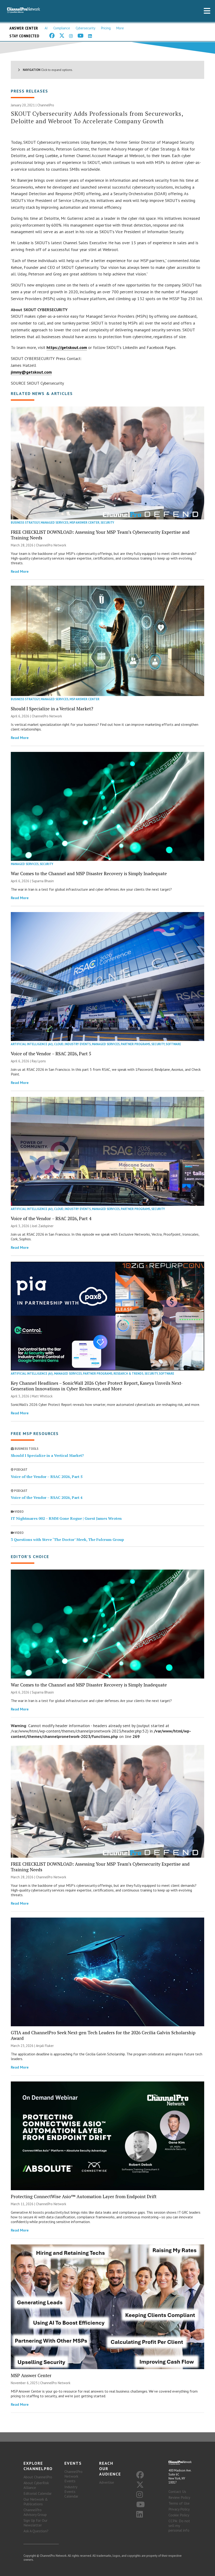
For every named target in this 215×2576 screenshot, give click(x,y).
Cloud (58, 1044)
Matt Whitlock (42, 1396)
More (120, 28)
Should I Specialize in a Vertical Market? (52, 709)
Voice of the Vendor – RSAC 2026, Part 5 (51, 1053)
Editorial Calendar (37, 2493)
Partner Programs (135, 1044)
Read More (20, 571)
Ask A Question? (35, 2531)
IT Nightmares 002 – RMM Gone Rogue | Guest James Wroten (66, 1518)
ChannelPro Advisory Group (35, 2512)
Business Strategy (25, 523)
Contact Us (177, 2491)
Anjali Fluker (45, 2045)
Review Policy (179, 2497)
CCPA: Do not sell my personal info (179, 2525)
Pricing (106, 28)
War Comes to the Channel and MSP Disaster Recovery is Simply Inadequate (89, 873)
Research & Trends (128, 1374)
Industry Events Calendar (71, 2491)
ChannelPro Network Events (73, 2476)
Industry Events (78, 1044)
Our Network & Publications (35, 2501)
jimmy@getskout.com (31, 372)
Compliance (61, 28)
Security (107, 523)
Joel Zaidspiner (43, 1226)
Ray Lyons (39, 1061)
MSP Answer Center (84, 523)
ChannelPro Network (51, 545)
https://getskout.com (67, 347)
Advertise (106, 2482)
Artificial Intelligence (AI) (32, 1044)
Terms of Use (179, 2503)
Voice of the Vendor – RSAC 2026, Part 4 (51, 1218)
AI (46, 28)
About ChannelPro (37, 2477)
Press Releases (29, 91)
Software (173, 1044)
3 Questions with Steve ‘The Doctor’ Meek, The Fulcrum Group (67, 1539)
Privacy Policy (179, 2509)
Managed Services (54, 523)
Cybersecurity (85, 28)
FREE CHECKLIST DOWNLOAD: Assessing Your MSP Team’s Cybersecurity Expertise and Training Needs (100, 535)
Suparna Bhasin (43, 881)
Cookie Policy (178, 2515)
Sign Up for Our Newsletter (35, 2522)
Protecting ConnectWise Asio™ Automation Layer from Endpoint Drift (84, 2196)
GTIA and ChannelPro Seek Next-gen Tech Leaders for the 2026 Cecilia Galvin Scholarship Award (103, 2035)
